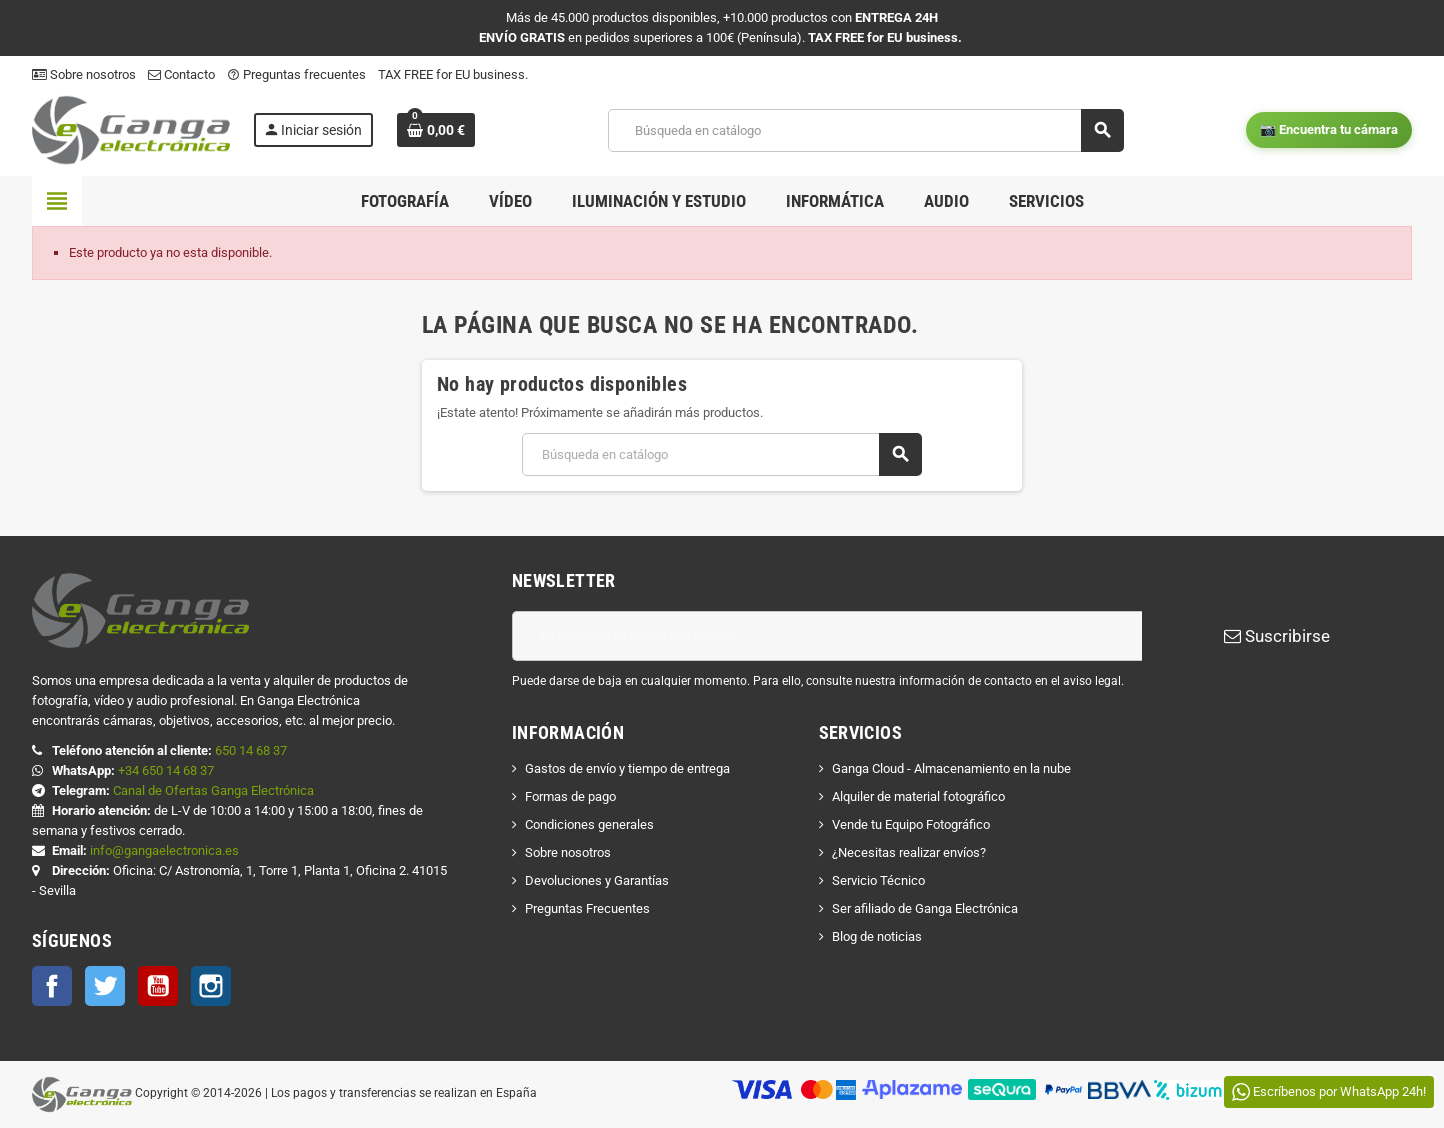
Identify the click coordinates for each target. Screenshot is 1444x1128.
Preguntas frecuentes (296, 74)
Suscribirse (1277, 636)
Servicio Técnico (878, 880)
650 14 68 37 (251, 750)
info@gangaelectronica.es (164, 850)
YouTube (158, 986)
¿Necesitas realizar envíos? (909, 852)
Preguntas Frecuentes (587, 908)
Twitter (105, 986)
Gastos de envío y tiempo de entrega (627, 768)
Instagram (211, 986)
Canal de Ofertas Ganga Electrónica (213, 790)
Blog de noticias (877, 936)
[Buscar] (865, 130)
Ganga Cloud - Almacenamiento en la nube (951, 768)
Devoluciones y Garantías (597, 880)
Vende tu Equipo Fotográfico (911, 824)
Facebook (52, 986)
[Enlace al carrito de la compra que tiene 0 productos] (436, 130)
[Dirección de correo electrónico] (827, 636)
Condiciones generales (589, 824)
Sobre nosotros (84, 74)
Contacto (181, 74)
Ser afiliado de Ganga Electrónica (925, 908)
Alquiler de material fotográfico (918, 796)
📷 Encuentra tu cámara (1329, 129)
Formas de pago (570, 796)
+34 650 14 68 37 (166, 770)
